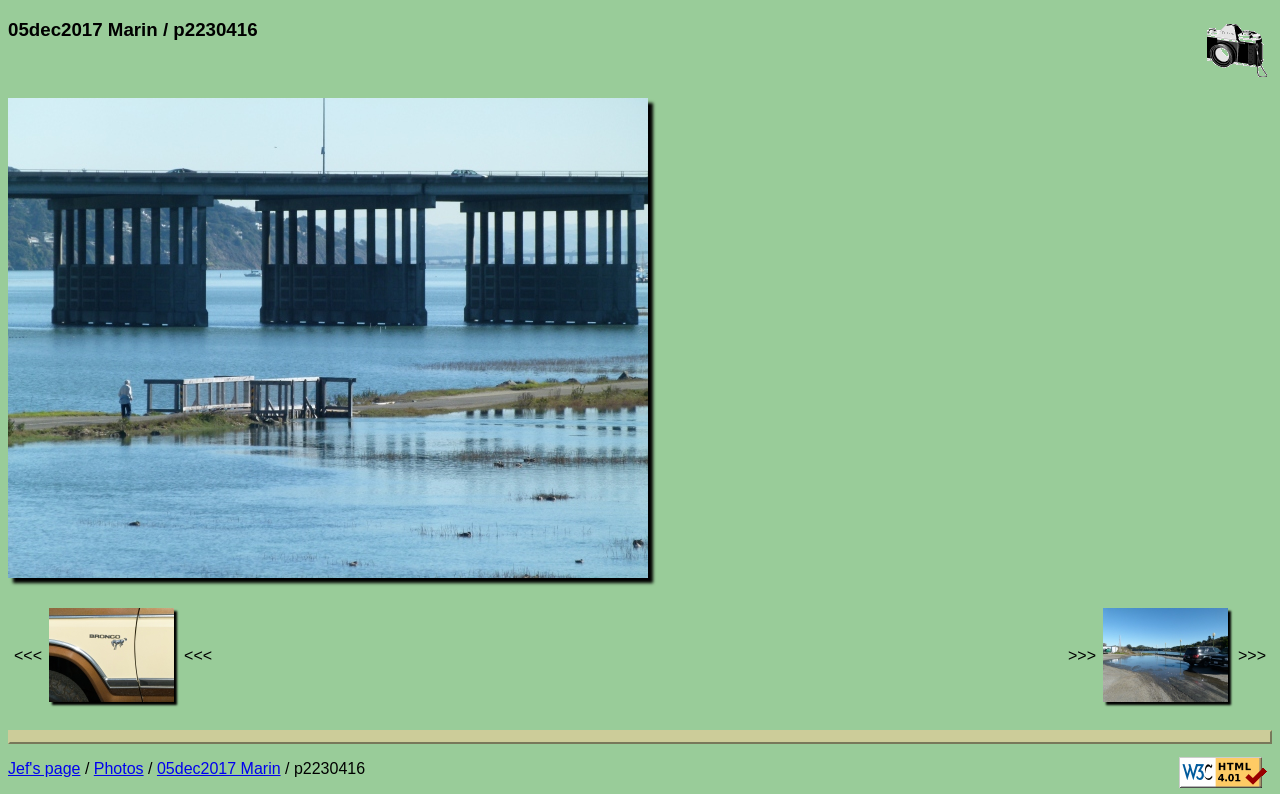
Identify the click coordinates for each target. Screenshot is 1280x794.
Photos (119, 768)
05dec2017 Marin (219, 768)
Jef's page (44, 768)
